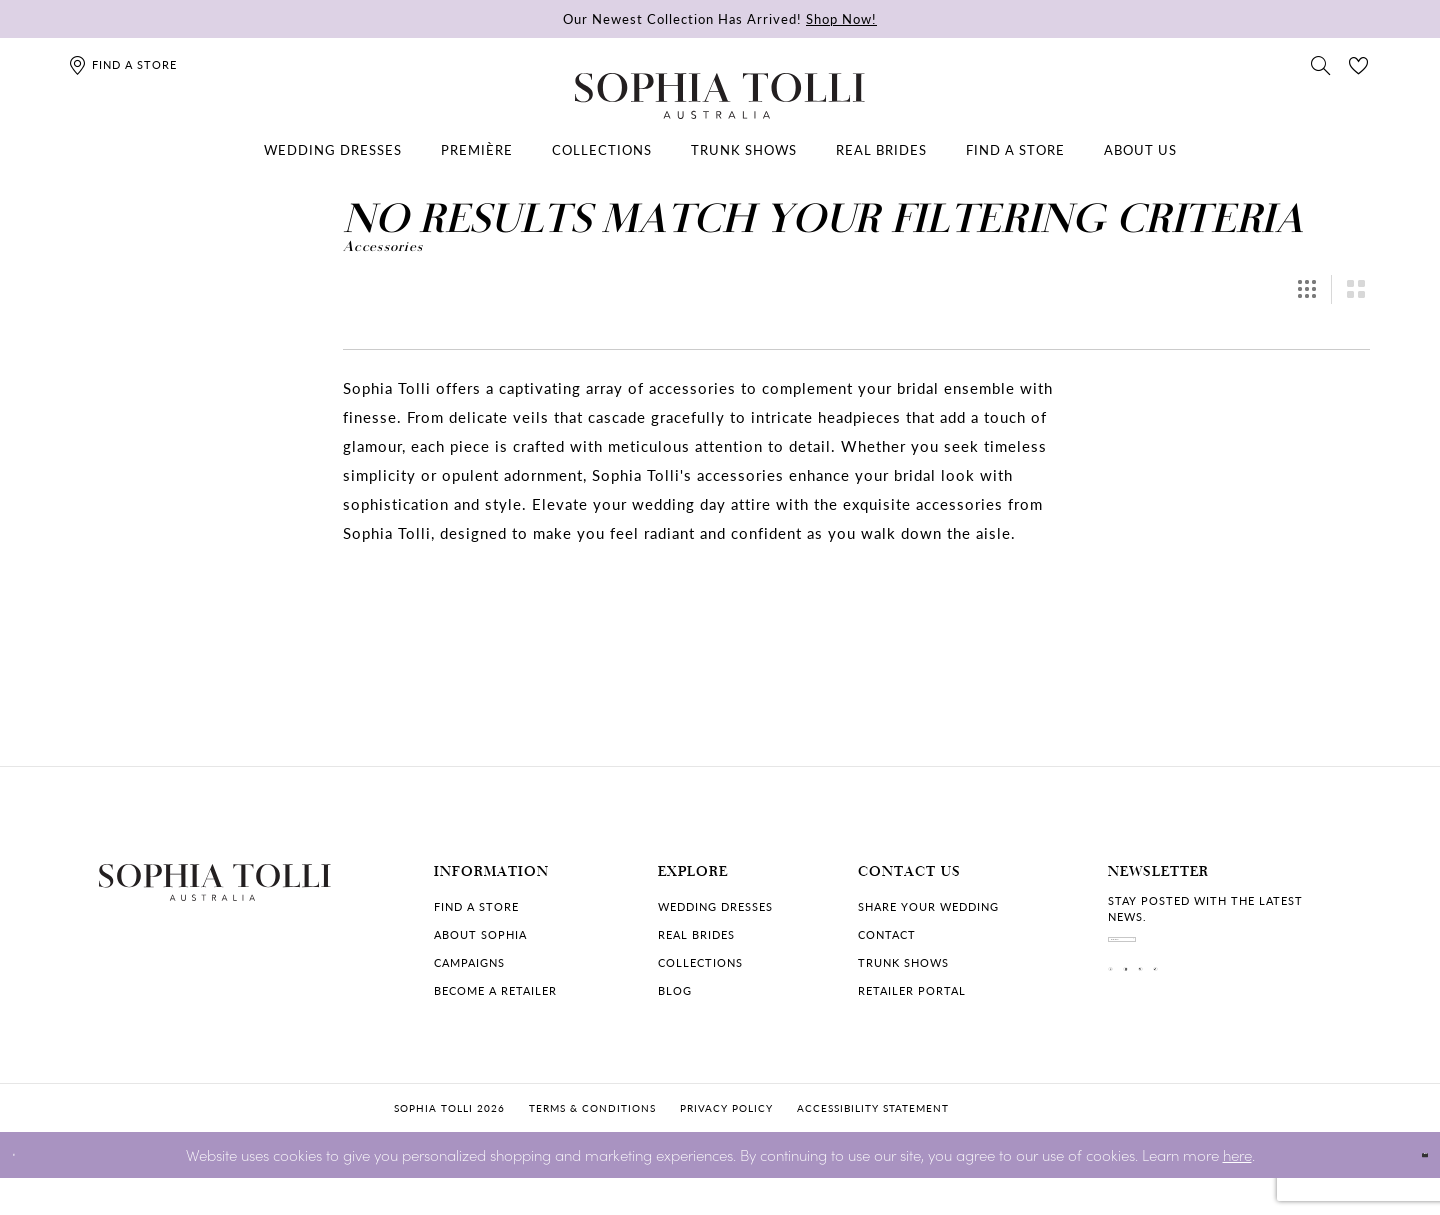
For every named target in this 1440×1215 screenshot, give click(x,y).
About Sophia (480, 934)
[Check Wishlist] (1359, 64)
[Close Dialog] (29, 1191)
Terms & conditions (592, 1145)
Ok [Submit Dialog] (1407, 1191)
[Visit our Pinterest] (1233, 1021)
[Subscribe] (1325, 956)
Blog (675, 990)
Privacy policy (726, 1145)
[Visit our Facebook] (1129, 1021)
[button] (1307, 289)
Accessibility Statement (873, 1145)
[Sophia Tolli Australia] (720, 96)
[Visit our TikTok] (1285, 1021)
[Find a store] (122, 64)
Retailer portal (912, 990)
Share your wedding (928, 906)
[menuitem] (333, 150)
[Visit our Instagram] (1181, 1021)
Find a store (476, 906)
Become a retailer (495, 990)
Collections (700, 962)
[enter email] (1225, 956)
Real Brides (696, 934)
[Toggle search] (1321, 64)
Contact (887, 934)
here (1237, 1190)
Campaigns (469, 962)
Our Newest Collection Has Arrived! (720, 18)
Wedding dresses (715, 906)
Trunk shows (903, 962)
